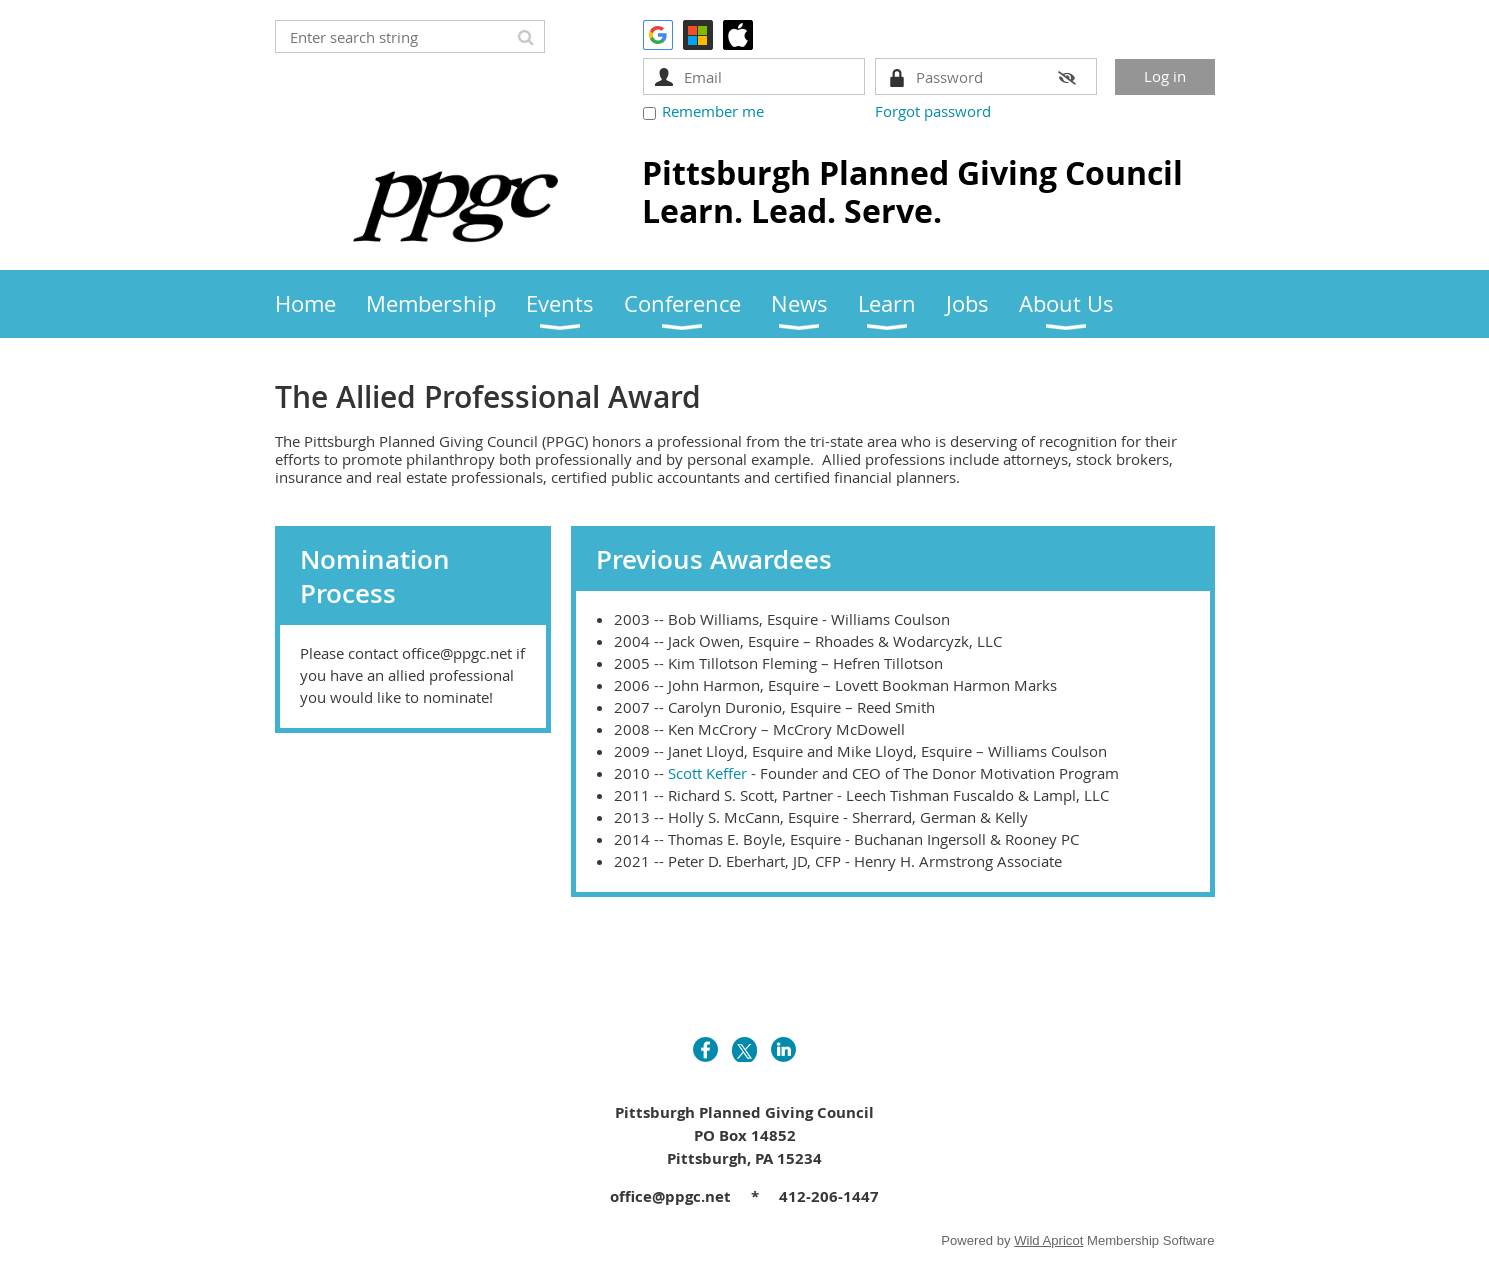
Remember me (713, 111)
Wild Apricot (1048, 1240)
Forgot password (933, 111)
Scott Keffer (707, 773)
